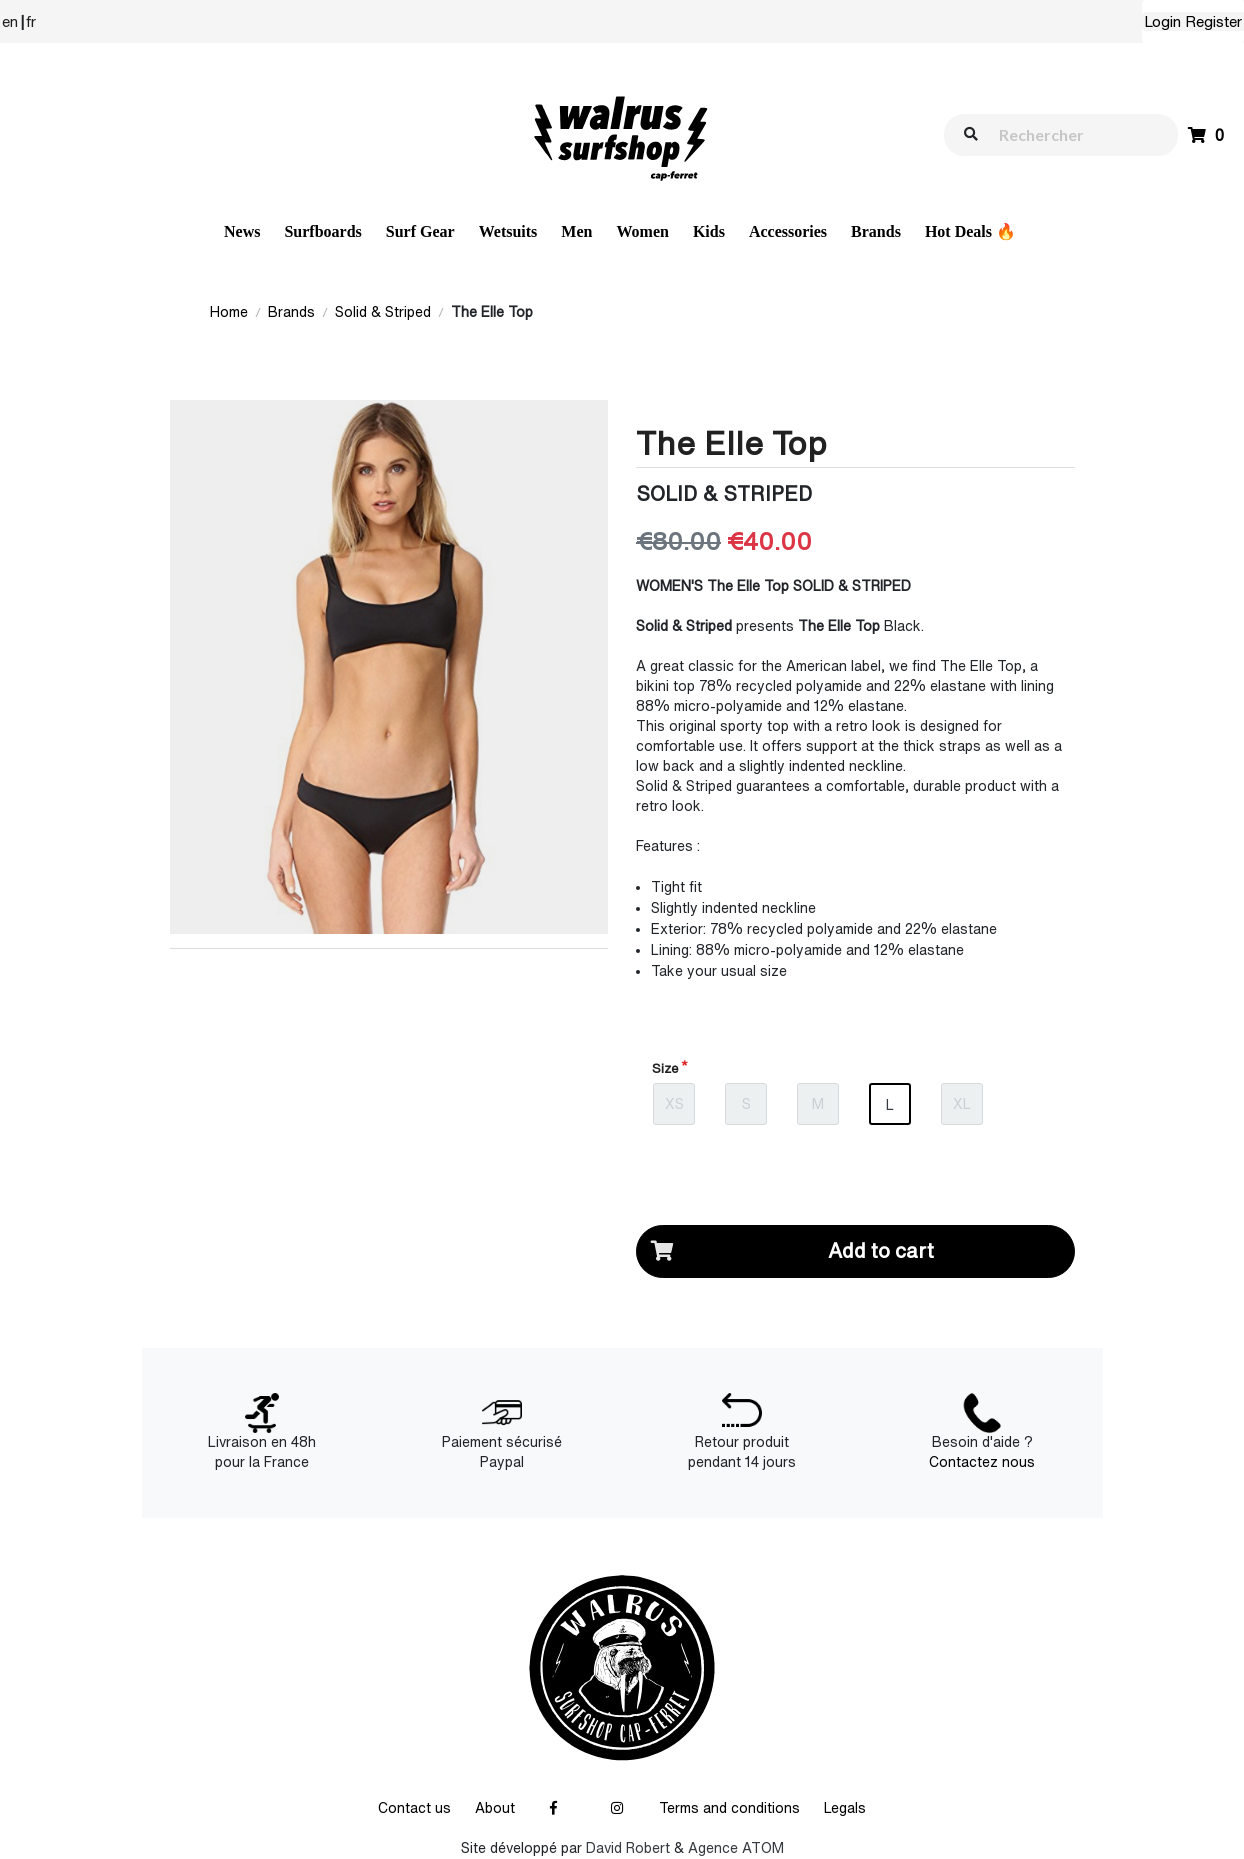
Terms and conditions (729, 1808)
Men (576, 231)
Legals (845, 1808)
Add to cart (785, 1251)
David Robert (628, 1848)
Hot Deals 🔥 (970, 231)
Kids (709, 231)
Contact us (414, 1808)
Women (642, 231)
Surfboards (322, 231)
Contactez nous (982, 1462)
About (495, 1808)
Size (665, 1068)
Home (229, 312)
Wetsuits (508, 231)
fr (31, 21)
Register (1213, 21)
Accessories (788, 231)
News (242, 231)
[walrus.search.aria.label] (1071, 134)
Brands (876, 231)
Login (1162, 21)
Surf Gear (420, 231)
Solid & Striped (383, 312)
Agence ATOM (736, 1848)
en (10, 21)
